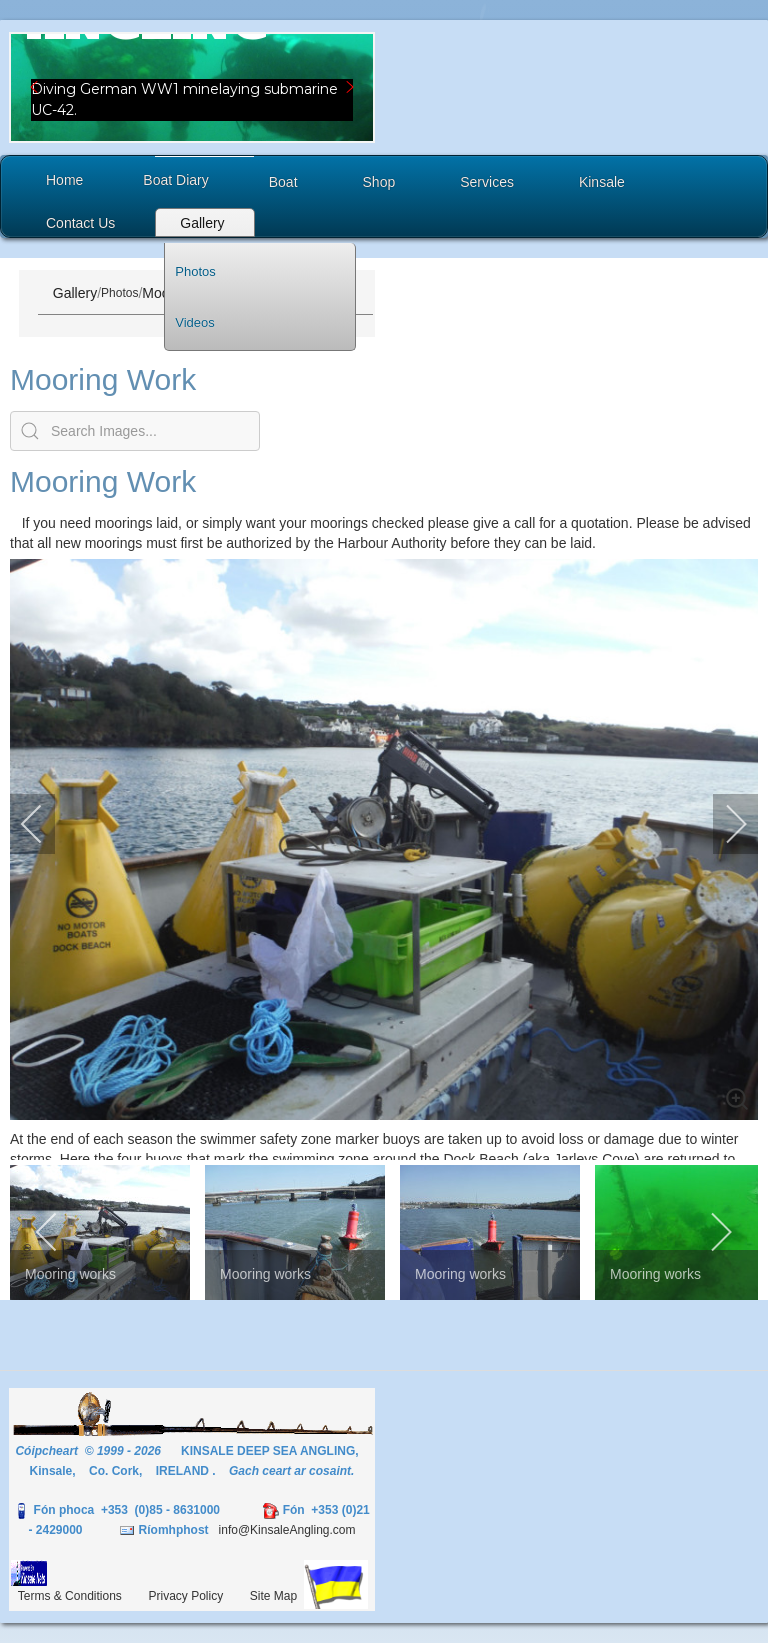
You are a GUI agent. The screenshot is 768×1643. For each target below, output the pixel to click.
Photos (119, 293)
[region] (192, 87)
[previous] (45, 824)
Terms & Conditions (70, 1596)
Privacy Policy (186, 1596)
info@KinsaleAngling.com (287, 1530)
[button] (192, 87)
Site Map (273, 1596)
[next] (723, 824)
